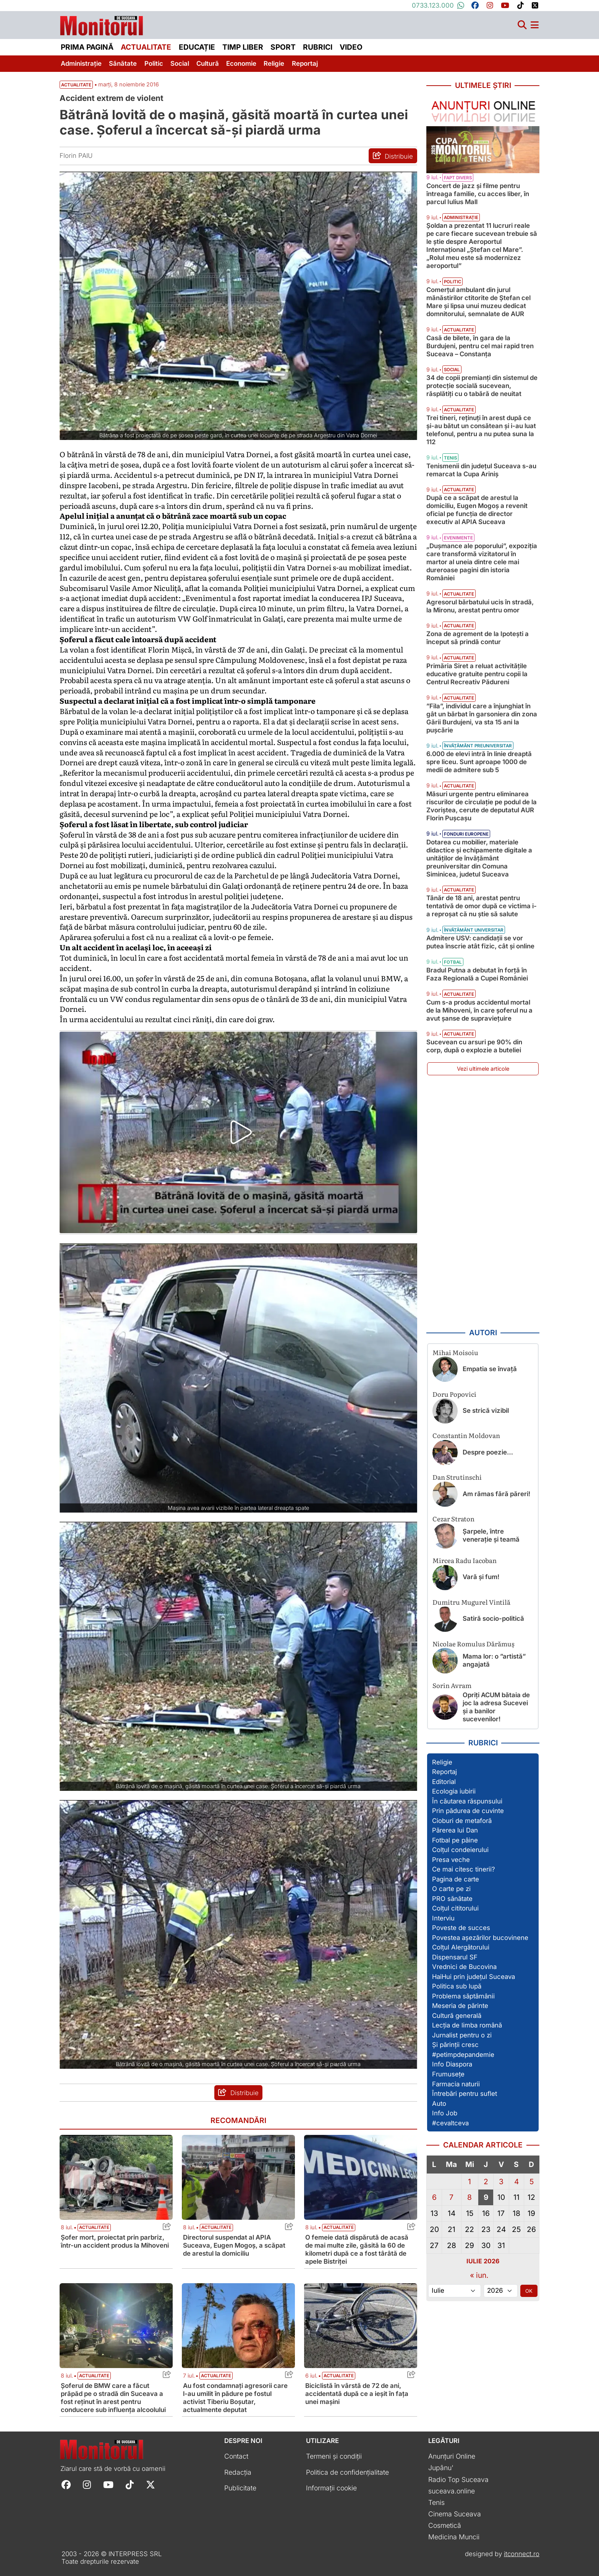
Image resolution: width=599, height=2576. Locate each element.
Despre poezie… (488, 1452)
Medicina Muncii (453, 2537)
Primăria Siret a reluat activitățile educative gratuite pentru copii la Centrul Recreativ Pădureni (477, 674)
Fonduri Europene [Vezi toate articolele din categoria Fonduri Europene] (466, 834)
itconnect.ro (521, 2554)
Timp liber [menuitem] (242, 47)
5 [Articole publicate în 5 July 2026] (531, 2181)
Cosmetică (444, 2525)
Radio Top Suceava (458, 2479)
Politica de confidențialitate (347, 2472)
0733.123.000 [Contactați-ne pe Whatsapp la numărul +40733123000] (438, 5)
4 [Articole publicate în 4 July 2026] (516, 2181)
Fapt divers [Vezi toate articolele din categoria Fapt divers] (458, 177)
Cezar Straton (453, 1518)
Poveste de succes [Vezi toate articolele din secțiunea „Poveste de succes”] (461, 1928)
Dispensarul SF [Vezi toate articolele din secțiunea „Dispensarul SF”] (455, 1957)
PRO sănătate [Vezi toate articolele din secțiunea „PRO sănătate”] (452, 1898)
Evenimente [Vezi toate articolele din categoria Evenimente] (458, 538)
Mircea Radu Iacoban (464, 1560)
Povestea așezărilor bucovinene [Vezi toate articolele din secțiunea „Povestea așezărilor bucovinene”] (480, 1937)
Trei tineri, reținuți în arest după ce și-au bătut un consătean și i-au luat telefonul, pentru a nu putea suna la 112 (481, 430)
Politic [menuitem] (153, 63)
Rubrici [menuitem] (317, 47)
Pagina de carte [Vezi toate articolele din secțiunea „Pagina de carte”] (455, 1879)
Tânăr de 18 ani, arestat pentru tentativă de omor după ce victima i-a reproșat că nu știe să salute (481, 906)
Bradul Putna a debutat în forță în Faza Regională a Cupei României (477, 974)
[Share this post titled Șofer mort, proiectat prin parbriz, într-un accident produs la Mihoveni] (165, 2228)
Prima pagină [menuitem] (87, 47)
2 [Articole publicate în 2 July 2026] (486, 2181)
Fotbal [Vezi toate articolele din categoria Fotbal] (453, 962)
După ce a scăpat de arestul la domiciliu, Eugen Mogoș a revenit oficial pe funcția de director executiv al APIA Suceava (477, 510)
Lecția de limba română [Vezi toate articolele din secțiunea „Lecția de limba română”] (467, 2025)
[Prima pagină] (102, 23)
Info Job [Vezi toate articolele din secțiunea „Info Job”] (444, 2113)
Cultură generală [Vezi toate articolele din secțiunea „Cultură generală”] (456, 2015)
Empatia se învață (490, 1369)
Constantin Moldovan (466, 1435)
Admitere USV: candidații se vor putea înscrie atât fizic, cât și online (480, 942)
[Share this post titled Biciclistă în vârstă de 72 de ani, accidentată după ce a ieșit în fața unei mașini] (409, 2376)
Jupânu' (440, 2468)
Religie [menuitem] (274, 63)
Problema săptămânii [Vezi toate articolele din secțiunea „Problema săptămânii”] (463, 1996)
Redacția (237, 2472)
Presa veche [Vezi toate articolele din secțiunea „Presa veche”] (451, 1859)
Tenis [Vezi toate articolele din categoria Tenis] (450, 458)
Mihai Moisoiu (455, 1352)
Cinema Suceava (454, 2514)
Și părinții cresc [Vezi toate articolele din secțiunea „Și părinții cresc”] (455, 2044)
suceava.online (451, 2491)
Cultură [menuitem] (207, 63)
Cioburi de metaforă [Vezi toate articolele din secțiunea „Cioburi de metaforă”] (462, 1820)
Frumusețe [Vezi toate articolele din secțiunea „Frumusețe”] (448, 2074)
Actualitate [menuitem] (146, 47)
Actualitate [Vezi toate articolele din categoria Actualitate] (94, 2227)
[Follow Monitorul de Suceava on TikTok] (130, 2484)
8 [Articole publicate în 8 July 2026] (469, 2197)
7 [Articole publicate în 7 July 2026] (451, 2197)
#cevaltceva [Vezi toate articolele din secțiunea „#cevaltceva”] (450, 2123)
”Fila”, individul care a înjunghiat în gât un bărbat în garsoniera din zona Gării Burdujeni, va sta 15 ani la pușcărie (481, 718)
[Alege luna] (454, 2290)
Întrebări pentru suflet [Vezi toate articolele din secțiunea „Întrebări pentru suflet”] (464, 2093)
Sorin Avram (451, 1685)
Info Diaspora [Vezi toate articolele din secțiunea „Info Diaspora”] (452, 2064)
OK (529, 2291)
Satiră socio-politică (493, 1618)
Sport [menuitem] (283, 47)
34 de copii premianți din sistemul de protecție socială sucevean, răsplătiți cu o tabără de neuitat (481, 386)
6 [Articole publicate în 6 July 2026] (434, 2197)
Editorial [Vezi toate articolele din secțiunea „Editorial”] (444, 1782)
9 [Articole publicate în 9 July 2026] (486, 2197)
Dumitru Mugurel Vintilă (471, 1602)
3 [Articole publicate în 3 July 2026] (501, 2181)
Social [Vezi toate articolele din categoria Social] (452, 369)
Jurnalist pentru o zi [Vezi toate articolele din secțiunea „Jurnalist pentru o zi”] (462, 2035)
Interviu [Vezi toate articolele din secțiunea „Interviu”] (443, 1918)
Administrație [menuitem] (81, 63)
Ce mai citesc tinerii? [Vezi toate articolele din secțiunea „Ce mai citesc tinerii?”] (463, 1869)
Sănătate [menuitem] (123, 63)
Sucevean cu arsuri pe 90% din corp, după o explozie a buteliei (474, 1046)
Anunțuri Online (451, 2456)
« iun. (479, 2275)
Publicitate (240, 2488)
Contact (236, 2456)
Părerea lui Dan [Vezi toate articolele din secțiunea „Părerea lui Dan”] (455, 1830)
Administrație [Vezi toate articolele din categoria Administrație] (461, 217)
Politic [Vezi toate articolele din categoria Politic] (452, 281)
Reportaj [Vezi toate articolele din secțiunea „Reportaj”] (444, 1772)
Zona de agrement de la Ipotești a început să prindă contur (477, 638)
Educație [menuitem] (197, 47)
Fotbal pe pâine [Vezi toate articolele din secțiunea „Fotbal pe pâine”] (455, 1840)
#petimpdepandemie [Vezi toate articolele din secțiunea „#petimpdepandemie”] (463, 2054)
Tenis (436, 2502)
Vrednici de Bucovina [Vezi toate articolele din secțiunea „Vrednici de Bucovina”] (464, 1967)
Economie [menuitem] (241, 63)
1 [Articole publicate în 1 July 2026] (469, 2181)
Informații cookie (331, 2488)
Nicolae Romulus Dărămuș (473, 1643)
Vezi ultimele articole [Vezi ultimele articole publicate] (483, 1068)
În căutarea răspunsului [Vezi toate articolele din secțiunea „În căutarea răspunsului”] (467, 1801)
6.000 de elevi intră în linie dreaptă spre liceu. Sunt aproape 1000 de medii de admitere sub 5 (479, 762)
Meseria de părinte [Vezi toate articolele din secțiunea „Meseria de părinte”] (460, 2006)
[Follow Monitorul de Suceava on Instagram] (87, 2484)
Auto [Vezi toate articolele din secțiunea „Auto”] (439, 2103)
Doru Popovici (454, 1394)
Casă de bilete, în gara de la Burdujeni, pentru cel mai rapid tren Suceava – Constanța (480, 346)
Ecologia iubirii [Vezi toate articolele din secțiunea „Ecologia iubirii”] (454, 1791)
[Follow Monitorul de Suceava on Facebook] (66, 2484)
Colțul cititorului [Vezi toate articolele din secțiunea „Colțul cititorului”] (455, 1908)
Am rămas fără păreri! (496, 1494)
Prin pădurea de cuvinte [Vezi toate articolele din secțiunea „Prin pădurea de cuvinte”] (468, 1811)
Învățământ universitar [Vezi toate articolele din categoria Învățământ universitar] (473, 930)
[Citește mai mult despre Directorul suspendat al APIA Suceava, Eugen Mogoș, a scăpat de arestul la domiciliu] (238, 2177)
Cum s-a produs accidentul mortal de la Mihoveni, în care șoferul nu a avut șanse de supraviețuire (479, 1010)
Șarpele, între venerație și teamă (491, 1535)
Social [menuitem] (179, 63)
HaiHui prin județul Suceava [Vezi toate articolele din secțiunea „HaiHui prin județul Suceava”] (473, 1976)
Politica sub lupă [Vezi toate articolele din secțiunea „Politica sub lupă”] (456, 1986)
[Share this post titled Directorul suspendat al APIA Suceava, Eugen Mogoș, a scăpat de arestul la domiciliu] (287, 2228)
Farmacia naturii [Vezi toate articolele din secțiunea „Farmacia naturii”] (456, 2084)
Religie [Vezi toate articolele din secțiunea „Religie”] (442, 1762)
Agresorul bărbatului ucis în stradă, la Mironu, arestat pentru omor (480, 606)
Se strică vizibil (486, 1410)
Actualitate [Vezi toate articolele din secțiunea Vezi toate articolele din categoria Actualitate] (76, 85)
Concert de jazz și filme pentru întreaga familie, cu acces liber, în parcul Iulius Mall (477, 194)
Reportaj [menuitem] (305, 63)
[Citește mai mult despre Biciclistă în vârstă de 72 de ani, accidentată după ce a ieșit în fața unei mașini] (360, 2325)
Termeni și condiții (334, 2456)
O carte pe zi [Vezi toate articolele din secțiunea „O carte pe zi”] (451, 1889)
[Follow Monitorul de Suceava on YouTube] (108, 2484)
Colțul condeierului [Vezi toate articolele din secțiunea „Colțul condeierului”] (460, 1850)
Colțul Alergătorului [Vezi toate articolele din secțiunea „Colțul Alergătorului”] (460, 1947)
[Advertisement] (483, 1202)
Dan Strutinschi (457, 1477)
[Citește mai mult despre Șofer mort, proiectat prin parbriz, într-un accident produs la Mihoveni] (116, 2177)
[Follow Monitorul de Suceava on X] (150, 2484)
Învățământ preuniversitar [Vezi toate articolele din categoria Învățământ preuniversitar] (478, 745)
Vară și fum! (481, 1577)
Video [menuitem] (351, 47)
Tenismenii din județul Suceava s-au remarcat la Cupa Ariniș (481, 470)
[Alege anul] (501, 2290)
